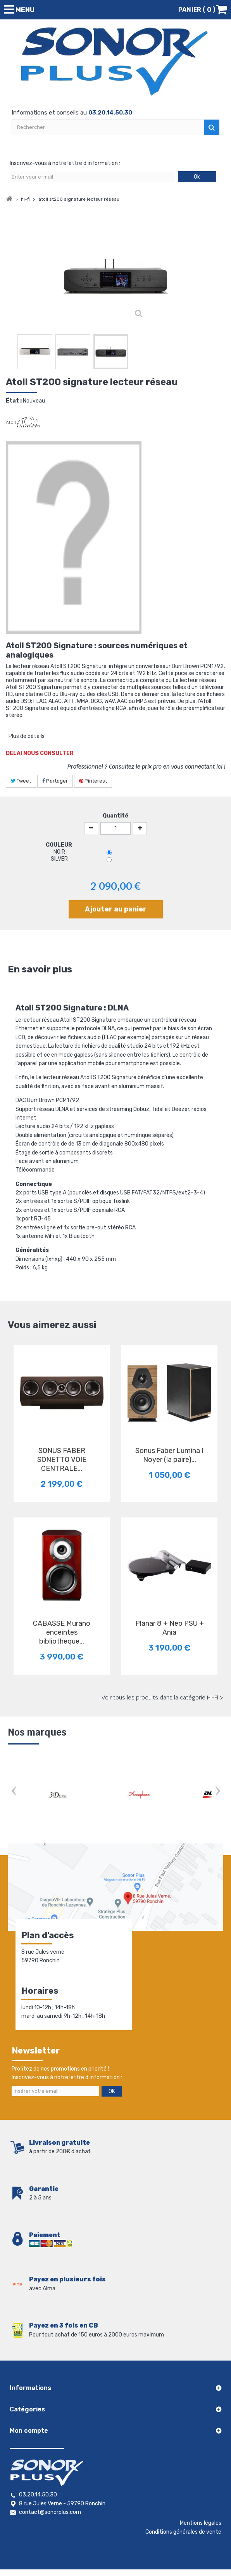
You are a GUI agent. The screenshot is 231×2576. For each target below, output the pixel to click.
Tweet (21, 781)
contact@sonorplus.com (50, 2512)
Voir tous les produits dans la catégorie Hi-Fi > (162, 1697)
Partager (55, 781)
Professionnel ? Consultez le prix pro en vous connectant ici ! (146, 766)
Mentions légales (200, 2523)
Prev (13, 1792)
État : (14, 401)
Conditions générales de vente (183, 2531)
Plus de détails (27, 736)
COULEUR (59, 845)
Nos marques (37, 1732)
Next (217, 1792)
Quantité (115, 815)
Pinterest (93, 781)
